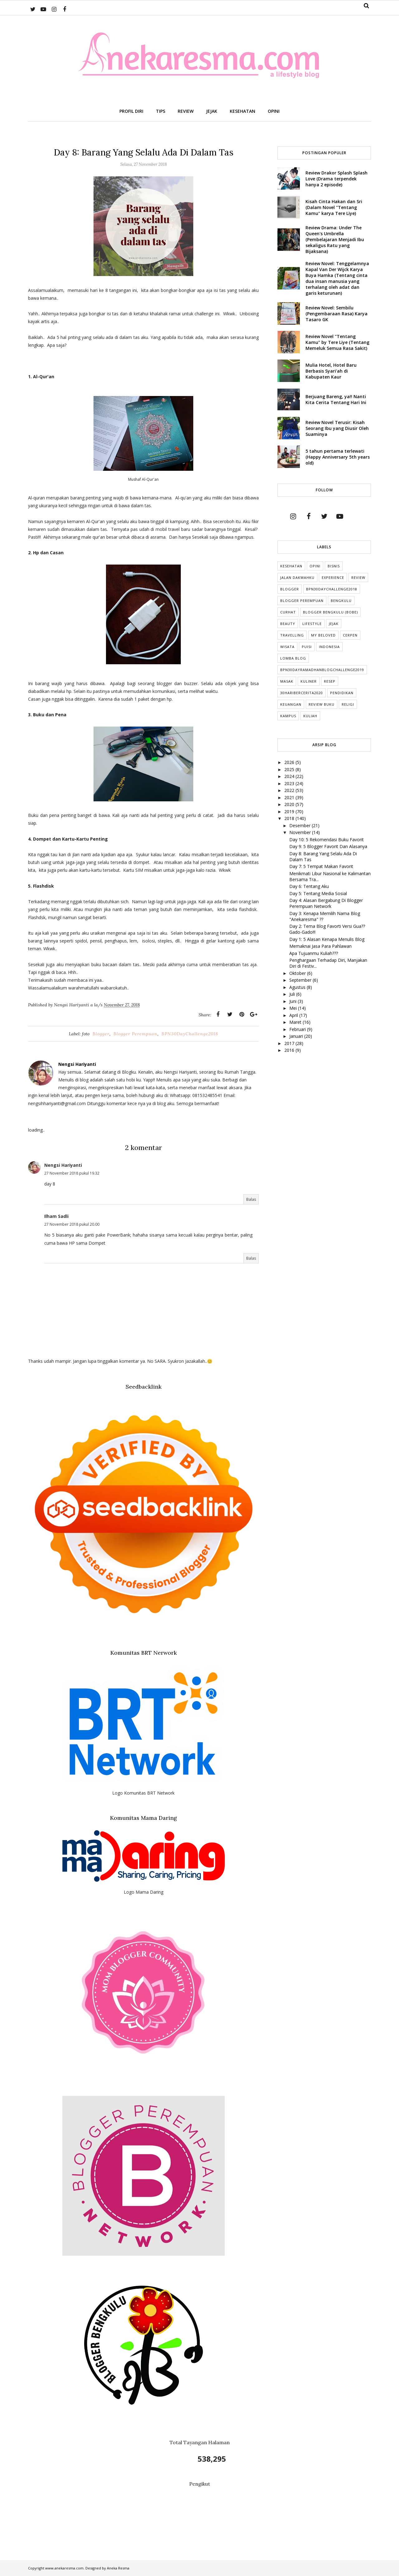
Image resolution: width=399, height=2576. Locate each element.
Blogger (101, 1034)
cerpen (350, 635)
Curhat (288, 612)
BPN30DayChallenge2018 (189, 1034)
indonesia (329, 646)
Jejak (334, 623)
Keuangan (290, 704)
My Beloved (323, 635)
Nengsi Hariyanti (63, 1165)
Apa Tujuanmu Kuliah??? (313, 953)
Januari (296, 1036)
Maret (296, 1022)
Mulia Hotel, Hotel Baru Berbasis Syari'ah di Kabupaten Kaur (331, 371)
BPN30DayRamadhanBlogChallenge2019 (322, 669)
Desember (300, 825)
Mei (293, 1008)
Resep (329, 681)
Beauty (287, 623)
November (300, 832)
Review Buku (321, 704)
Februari (298, 1029)
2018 (290, 818)
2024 (290, 776)
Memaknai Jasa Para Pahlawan (320, 946)
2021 (290, 797)
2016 (290, 1050)
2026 (290, 762)
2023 (290, 783)
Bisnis (334, 566)
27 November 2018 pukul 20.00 (71, 1224)
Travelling (292, 635)
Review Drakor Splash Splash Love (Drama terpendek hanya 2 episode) (336, 179)
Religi (348, 704)
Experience (333, 577)
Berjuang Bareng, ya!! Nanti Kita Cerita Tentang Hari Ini (335, 399)
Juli (292, 994)
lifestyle (312, 623)
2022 (290, 790)
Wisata (287, 646)
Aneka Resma (118, 2568)
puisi (307, 646)
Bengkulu (341, 600)
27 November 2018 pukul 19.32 (71, 1173)
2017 (290, 1043)
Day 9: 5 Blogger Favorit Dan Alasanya (328, 846)
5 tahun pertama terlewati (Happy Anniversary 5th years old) (337, 457)
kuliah (310, 715)
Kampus (288, 715)
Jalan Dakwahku (297, 577)
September (301, 980)
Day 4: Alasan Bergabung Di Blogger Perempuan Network (326, 903)
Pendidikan (341, 692)
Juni (293, 1001)
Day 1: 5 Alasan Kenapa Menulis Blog (326, 939)
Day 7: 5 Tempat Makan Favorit (321, 866)
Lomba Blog (293, 658)
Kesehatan (291, 566)
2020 (290, 804)
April (294, 1015)
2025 (290, 769)
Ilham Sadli (56, 1216)
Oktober (298, 973)
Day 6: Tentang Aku (309, 886)
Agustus (298, 987)
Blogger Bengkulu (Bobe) (330, 612)
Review (358, 577)
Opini (315, 566)
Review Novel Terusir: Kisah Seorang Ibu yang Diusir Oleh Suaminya (337, 428)
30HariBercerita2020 (301, 692)
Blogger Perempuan (135, 1034)
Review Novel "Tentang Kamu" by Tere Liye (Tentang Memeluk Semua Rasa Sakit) (337, 342)
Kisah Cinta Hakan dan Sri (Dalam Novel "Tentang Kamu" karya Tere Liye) (333, 207)
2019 (290, 811)
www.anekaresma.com (64, 2568)
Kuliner (308, 681)
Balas (251, 1199)
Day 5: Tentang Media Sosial (318, 893)
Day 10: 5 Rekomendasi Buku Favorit (326, 839)
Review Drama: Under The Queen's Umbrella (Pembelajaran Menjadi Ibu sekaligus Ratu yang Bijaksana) (334, 239)
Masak (286, 681)
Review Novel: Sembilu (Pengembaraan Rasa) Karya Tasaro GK (336, 313)
